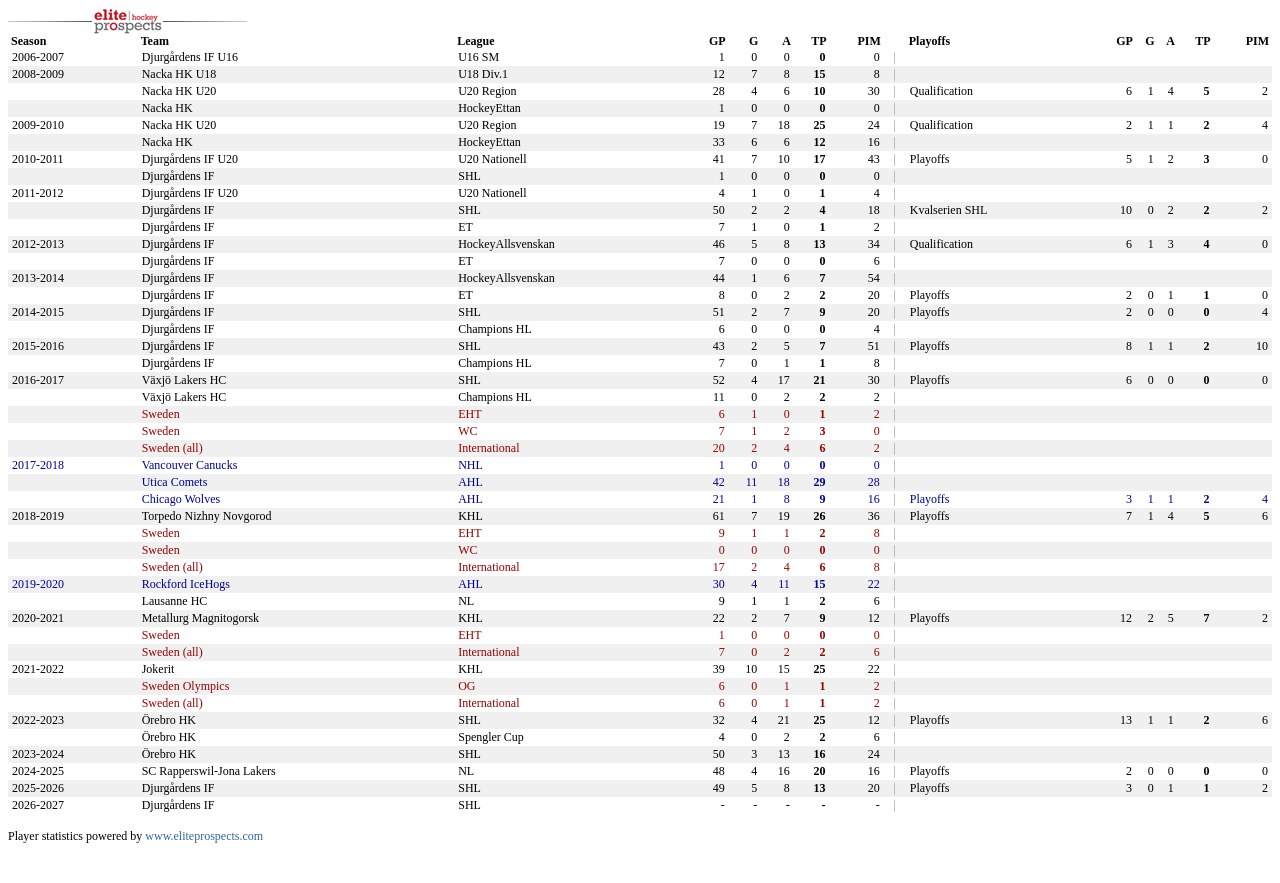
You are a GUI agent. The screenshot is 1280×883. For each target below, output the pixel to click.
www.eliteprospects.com (204, 836)
